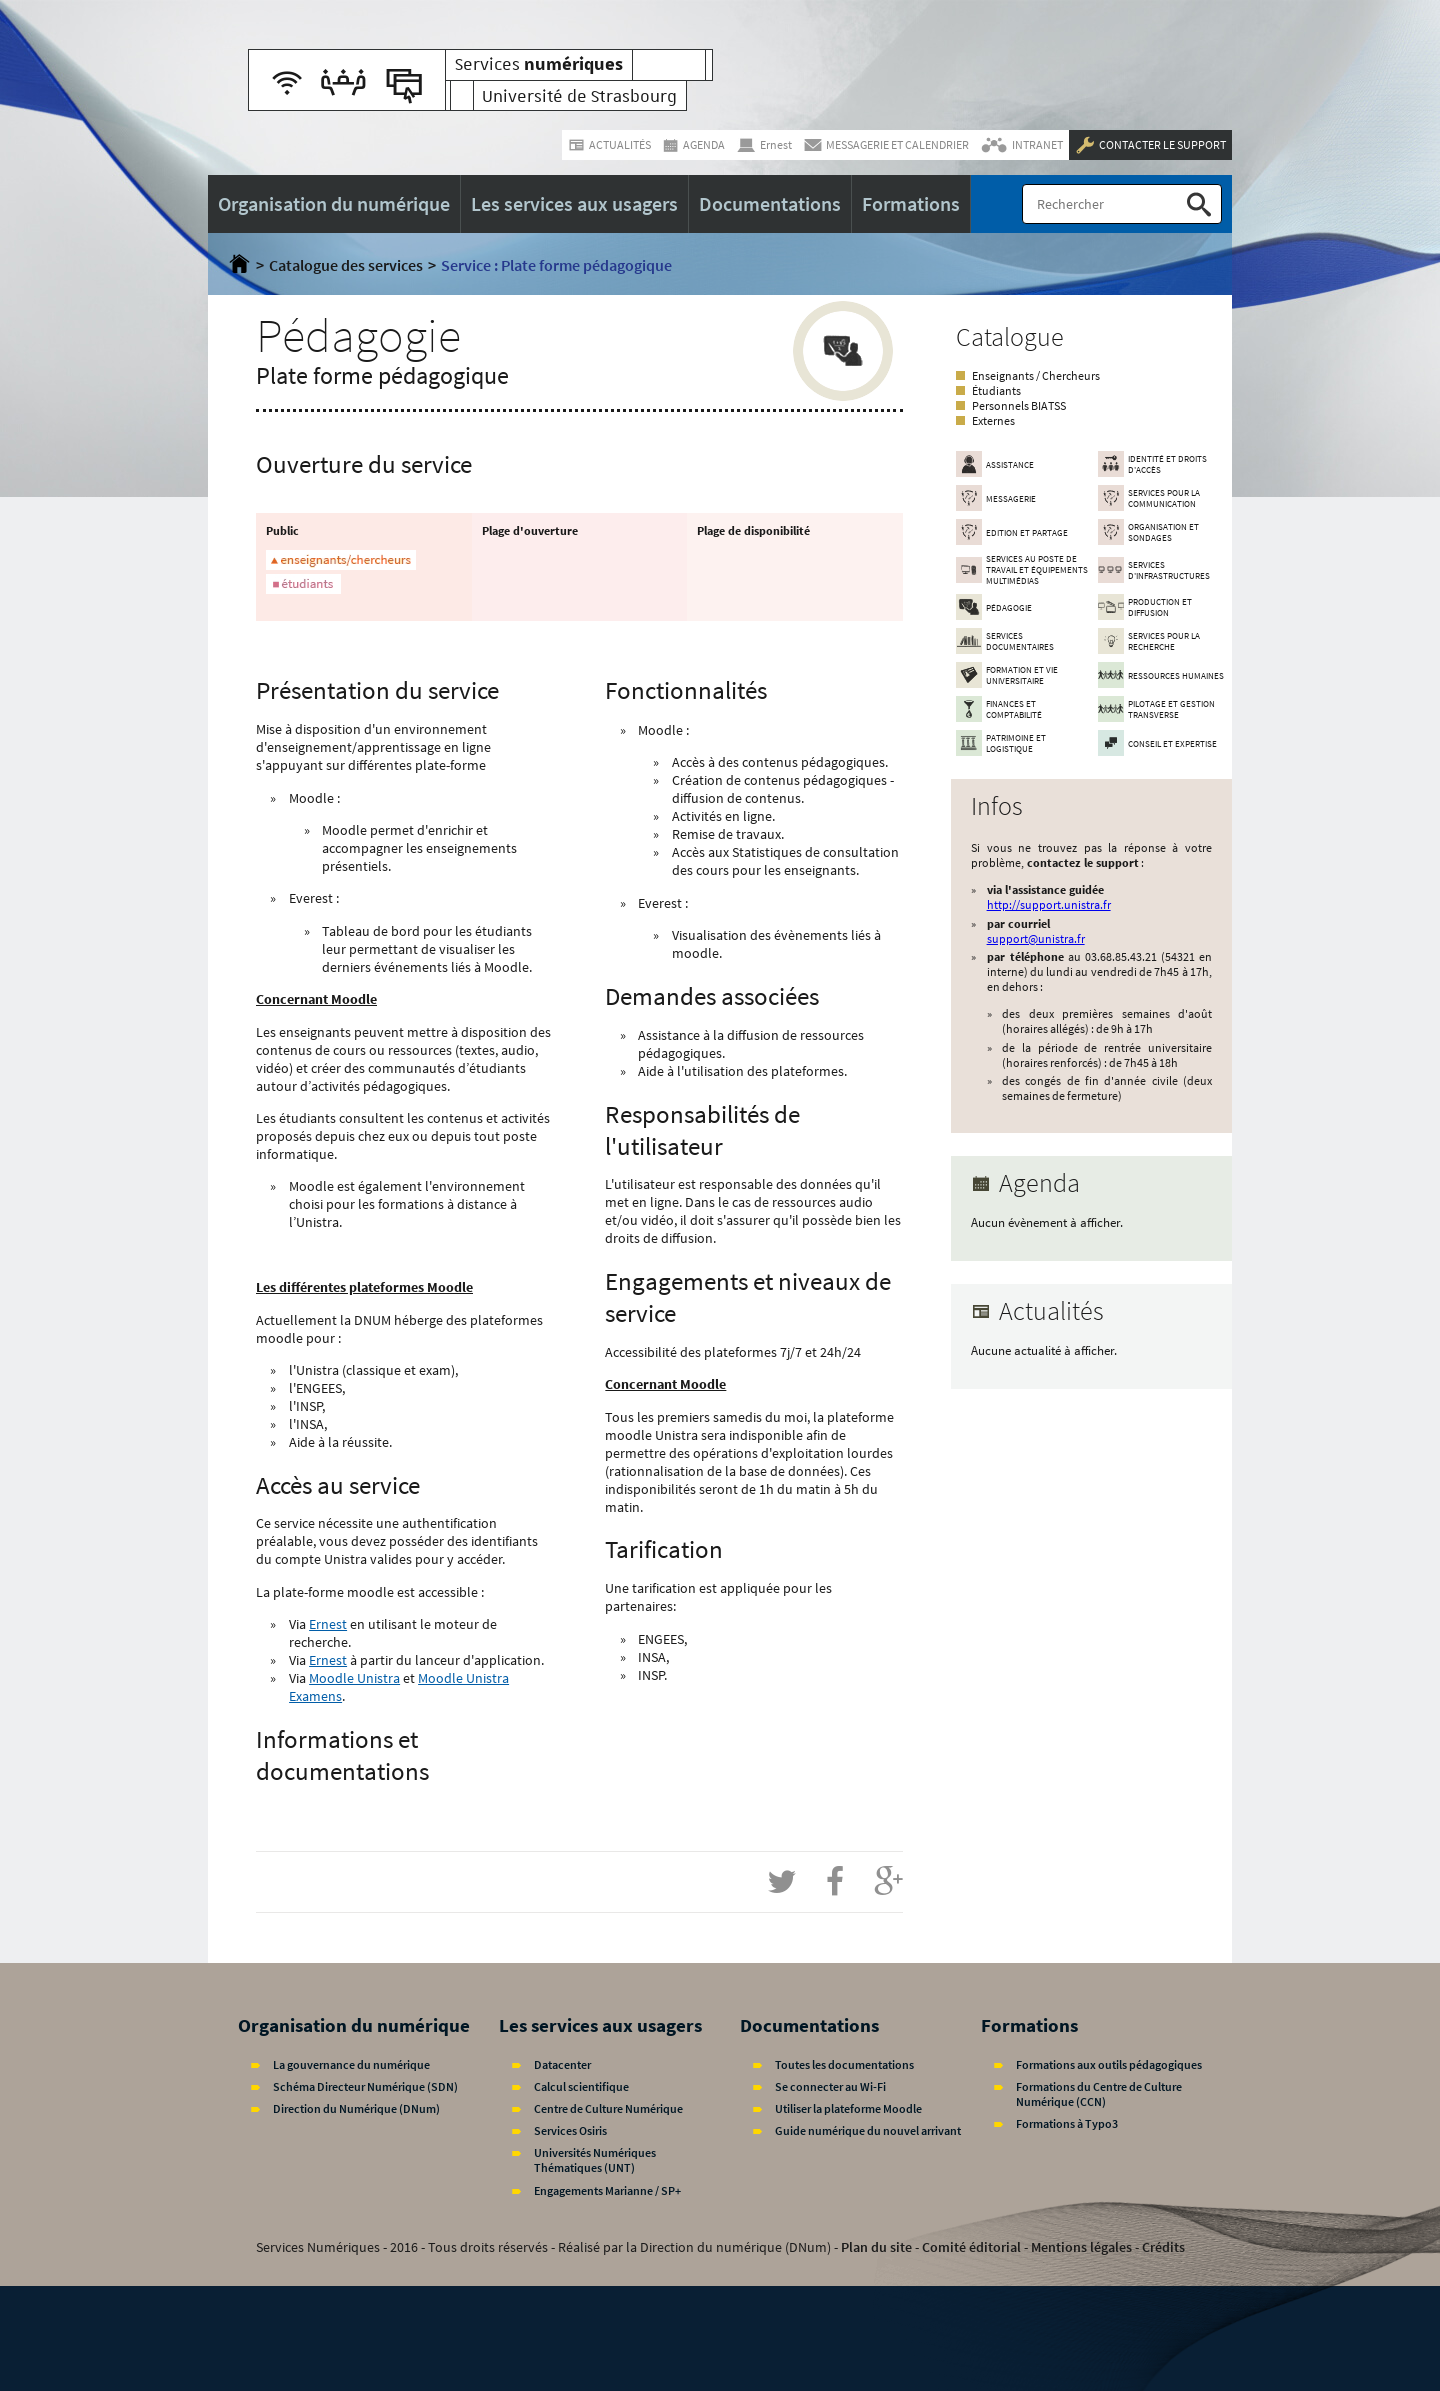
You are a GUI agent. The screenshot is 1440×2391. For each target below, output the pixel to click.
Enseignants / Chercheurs (1036, 375)
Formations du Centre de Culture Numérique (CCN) (1099, 2094)
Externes (993, 420)
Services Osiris (570, 2130)
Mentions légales (1081, 2247)
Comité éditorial (971, 2247)
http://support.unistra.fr (1049, 904)
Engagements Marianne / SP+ (607, 2190)
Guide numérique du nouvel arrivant (868, 2130)
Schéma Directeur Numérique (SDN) (365, 2086)
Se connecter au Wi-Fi (830, 2086)
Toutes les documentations (844, 2064)
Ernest (328, 1624)
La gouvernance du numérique (351, 2064)
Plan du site (876, 2247)
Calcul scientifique (581, 2086)
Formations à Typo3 (1067, 2123)
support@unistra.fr (1036, 938)
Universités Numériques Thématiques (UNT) (595, 2160)
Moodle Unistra (354, 1678)
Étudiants (996, 390)
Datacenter (562, 2064)
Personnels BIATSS (1019, 405)
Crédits (1163, 2247)
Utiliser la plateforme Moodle (848, 2108)
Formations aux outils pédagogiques (1109, 2064)
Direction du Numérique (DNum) (356, 2108)
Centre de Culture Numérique (608, 2108)
